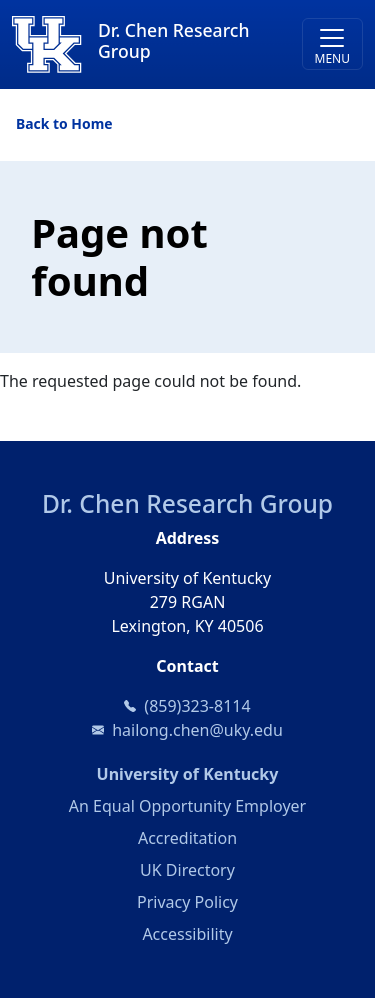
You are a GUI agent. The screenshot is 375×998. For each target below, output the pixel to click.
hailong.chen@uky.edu (197, 730)
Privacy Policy (187, 902)
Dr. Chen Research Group (187, 503)
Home (91, 123)
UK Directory (187, 870)
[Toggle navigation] (332, 44)
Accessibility (187, 934)
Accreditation (187, 838)
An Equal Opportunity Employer (187, 806)
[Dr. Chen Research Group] (143, 44)
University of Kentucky (230, 773)
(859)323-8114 (197, 706)
